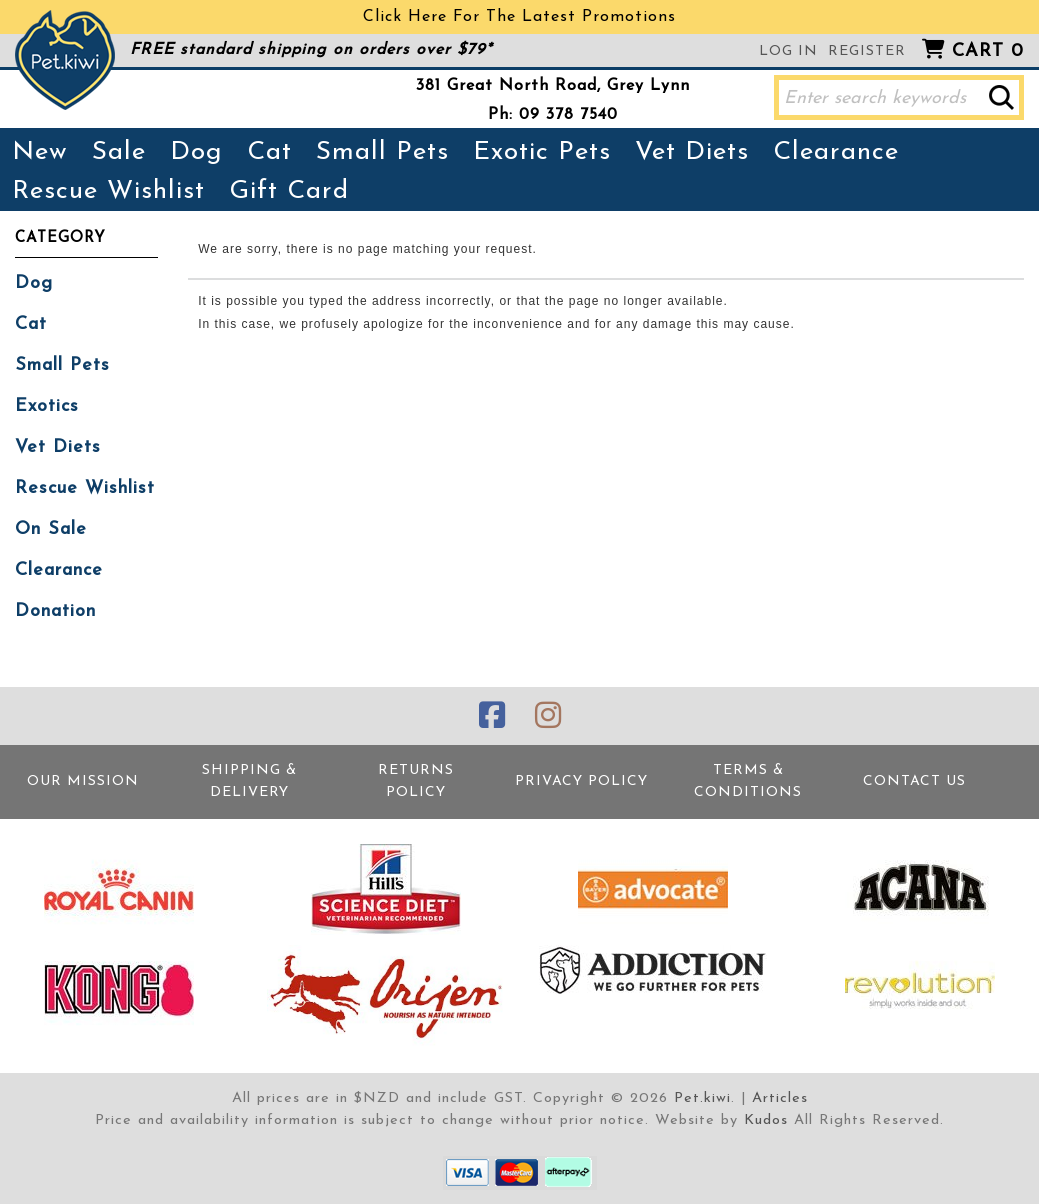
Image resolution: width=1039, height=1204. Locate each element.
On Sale (51, 529)
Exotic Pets (542, 152)
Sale (119, 152)
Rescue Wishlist (108, 191)
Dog (196, 152)
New (40, 152)
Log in (788, 51)
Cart (988, 51)
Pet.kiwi (702, 1098)
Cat (269, 152)
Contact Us (914, 781)
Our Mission (83, 781)
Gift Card (289, 191)
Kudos (766, 1120)
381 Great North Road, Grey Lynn (553, 86)
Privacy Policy (581, 781)
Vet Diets (692, 152)
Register (867, 51)
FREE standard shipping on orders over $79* (311, 50)
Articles (780, 1098)
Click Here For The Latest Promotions (519, 17)
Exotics (47, 406)
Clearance (836, 152)
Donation (55, 611)
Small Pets (382, 152)
